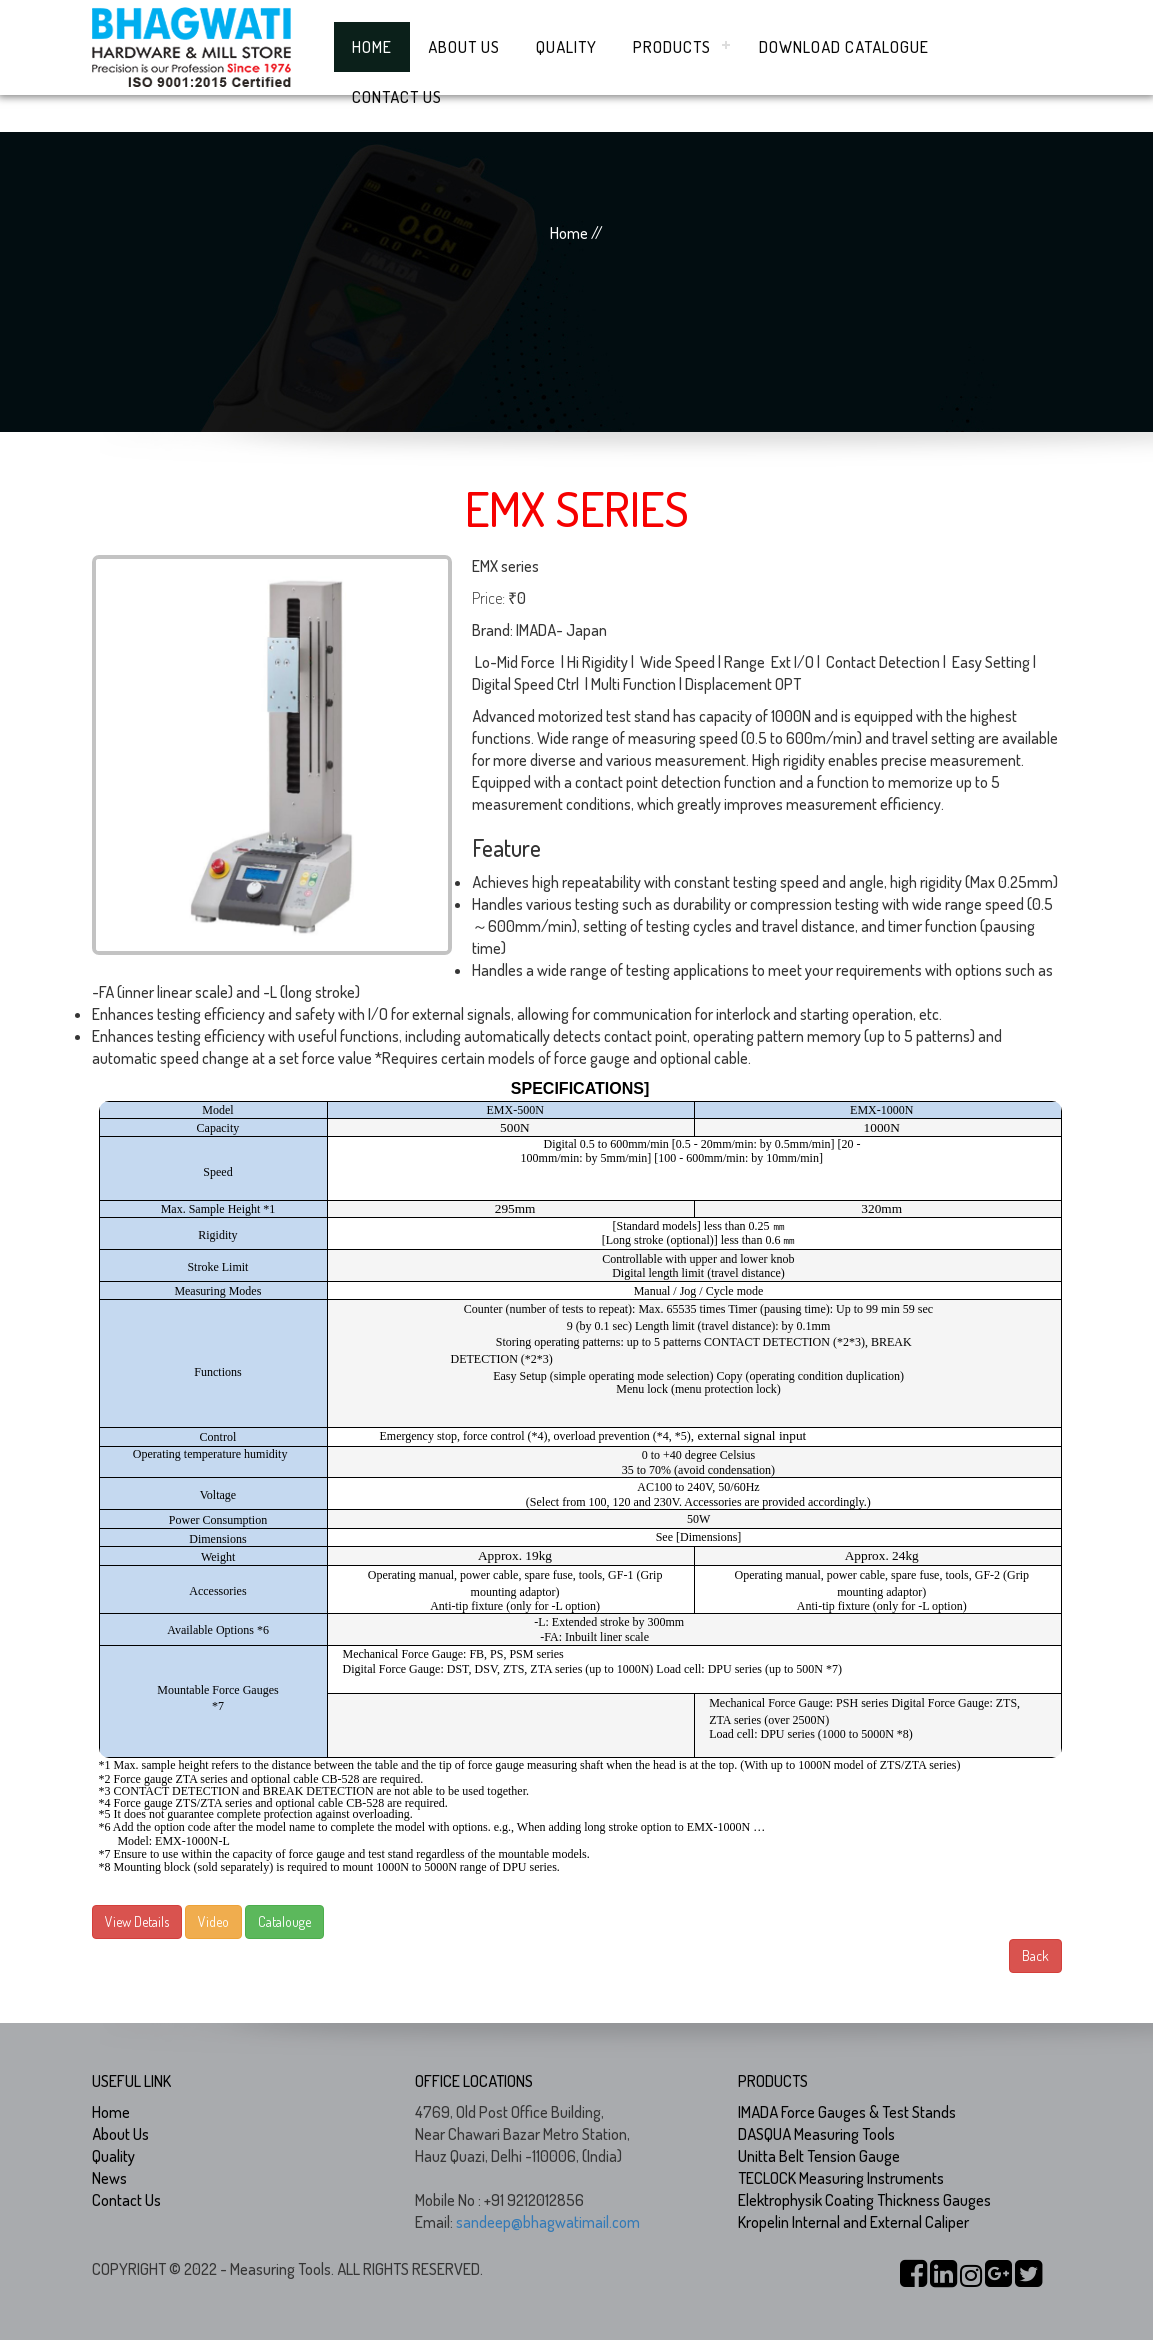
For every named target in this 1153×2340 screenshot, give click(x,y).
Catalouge (284, 1921)
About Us (464, 47)
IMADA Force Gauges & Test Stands (847, 2112)
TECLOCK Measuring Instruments (841, 2178)
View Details (137, 1921)
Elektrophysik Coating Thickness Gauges (864, 2200)
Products (672, 47)
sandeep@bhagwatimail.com (548, 2222)
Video (213, 1921)
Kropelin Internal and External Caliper (853, 2222)
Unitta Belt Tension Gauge (819, 2156)
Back (1035, 1955)
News (109, 2178)
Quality (566, 47)
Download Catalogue (844, 47)
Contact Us (397, 97)
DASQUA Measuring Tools (816, 2134)
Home (372, 47)
